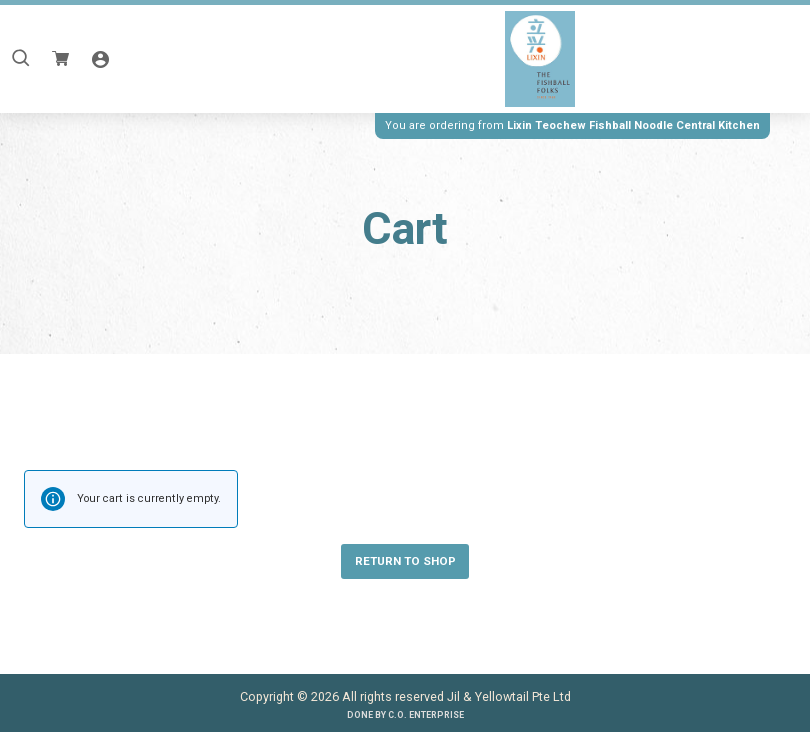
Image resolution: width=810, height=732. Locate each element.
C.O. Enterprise (426, 715)
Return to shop (405, 561)
